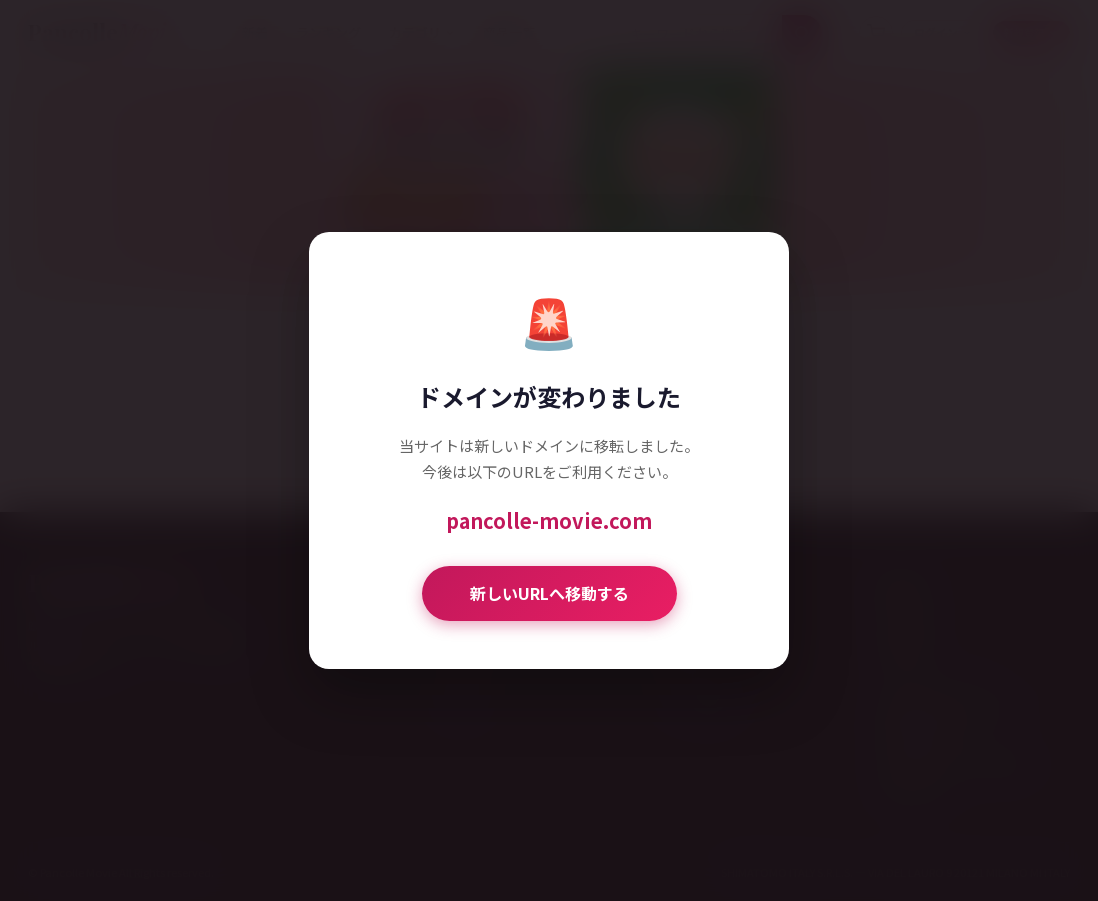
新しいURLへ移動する (549, 593)
